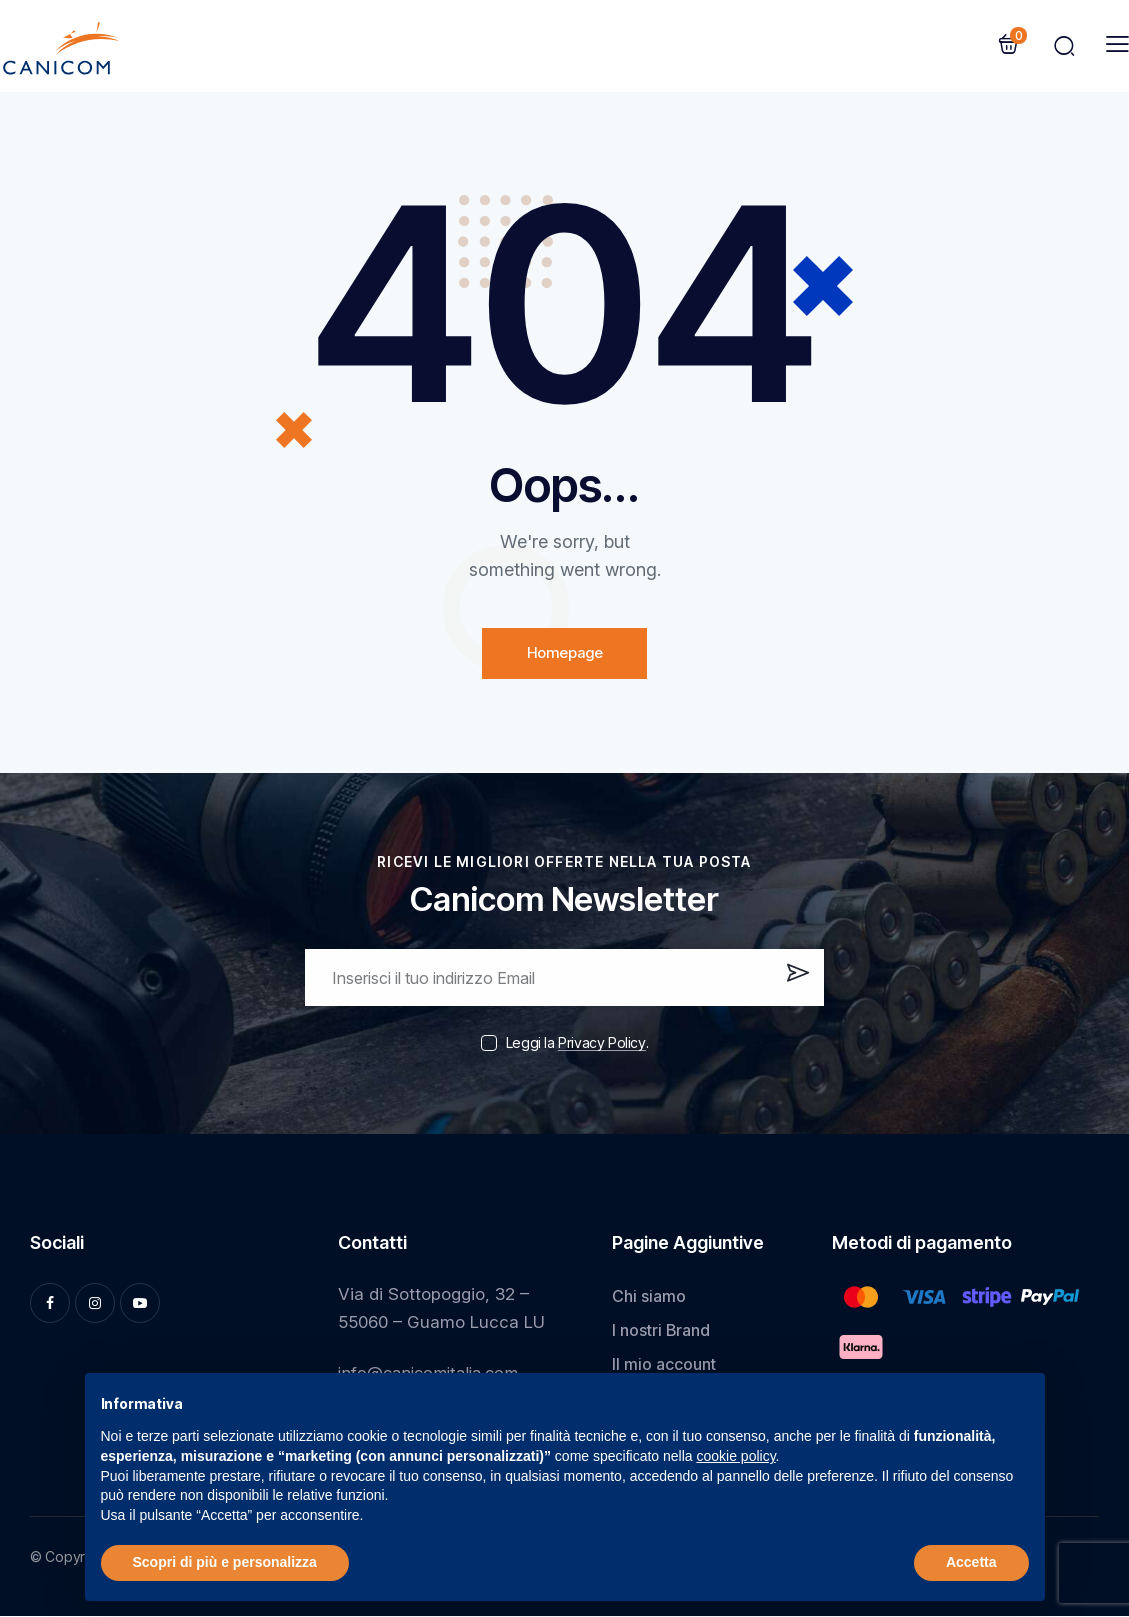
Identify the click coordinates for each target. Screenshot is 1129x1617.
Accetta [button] (971, 1562)
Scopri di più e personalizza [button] (225, 1562)
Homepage (564, 653)
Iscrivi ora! (795, 985)
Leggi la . (577, 1042)
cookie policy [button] (735, 1456)
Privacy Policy (601, 1043)
